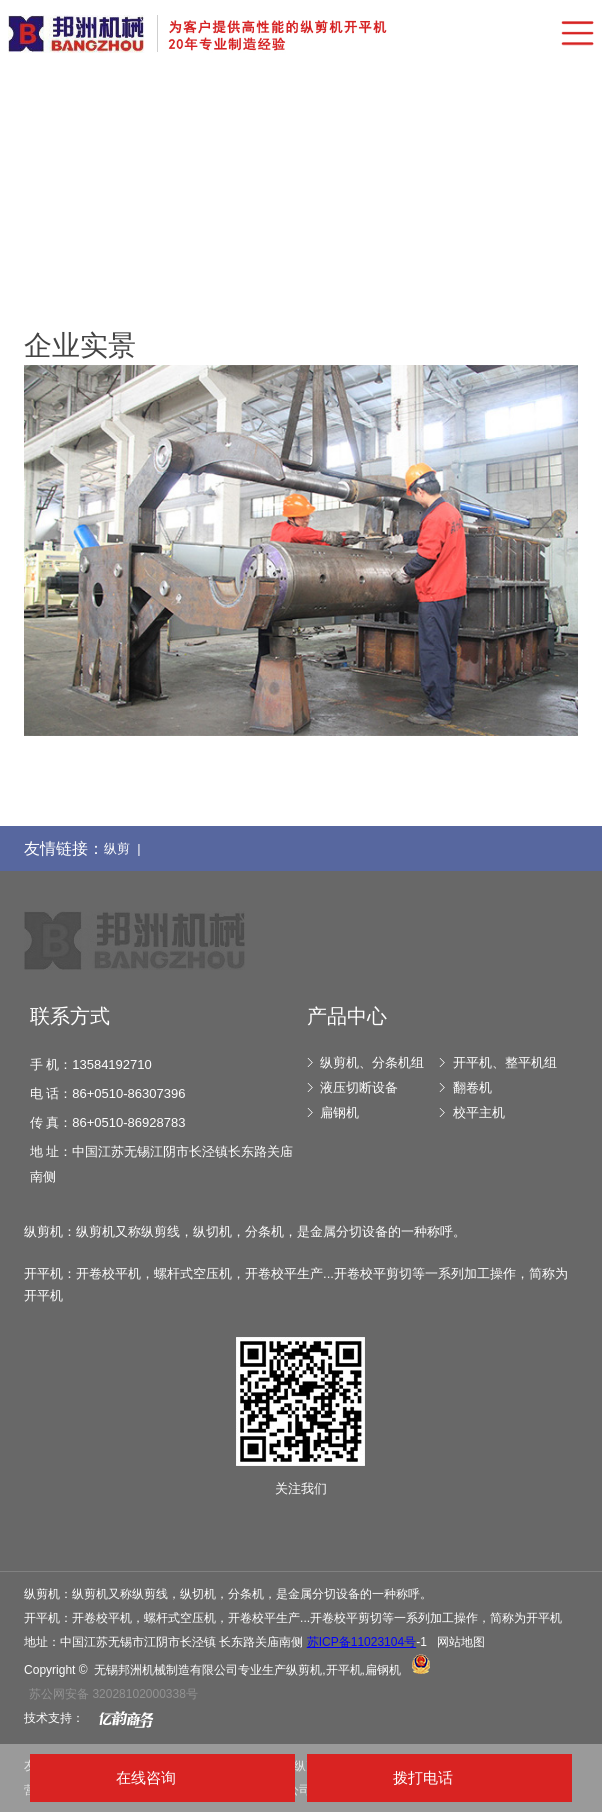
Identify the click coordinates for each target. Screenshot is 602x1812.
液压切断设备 (359, 1087)
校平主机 (479, 1112)
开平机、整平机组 (505, 1062)
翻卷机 (472, 1087)
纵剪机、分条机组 (372, 1062)
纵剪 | (126, 848)
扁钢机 (339, 1112)
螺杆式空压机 (180, 1618)
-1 (367, 1642)
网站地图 (461, 1642)
